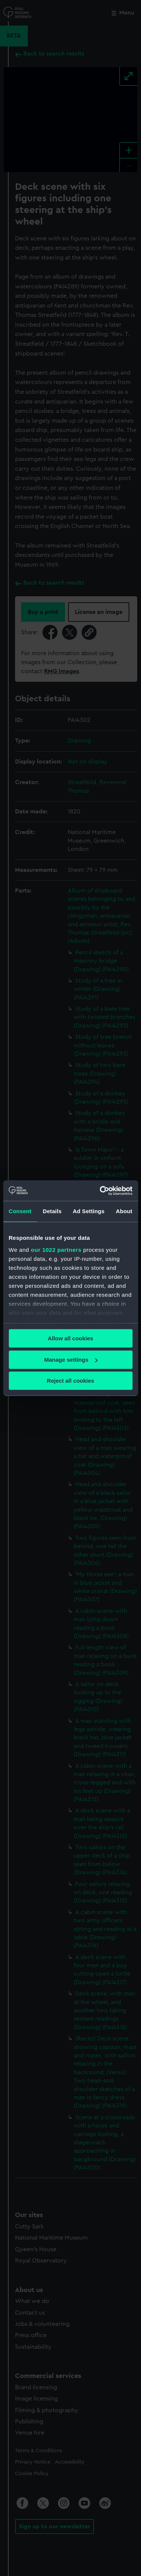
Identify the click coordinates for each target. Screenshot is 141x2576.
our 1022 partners (56, 1250)
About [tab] (124, 1211)
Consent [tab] (20, 1211)
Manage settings (70, 1359)
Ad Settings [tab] (89, 1211)
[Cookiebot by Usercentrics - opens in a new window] (100, 1191)
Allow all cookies (70, 1338)
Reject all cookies (70, 1380)
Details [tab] (52, 1211)
